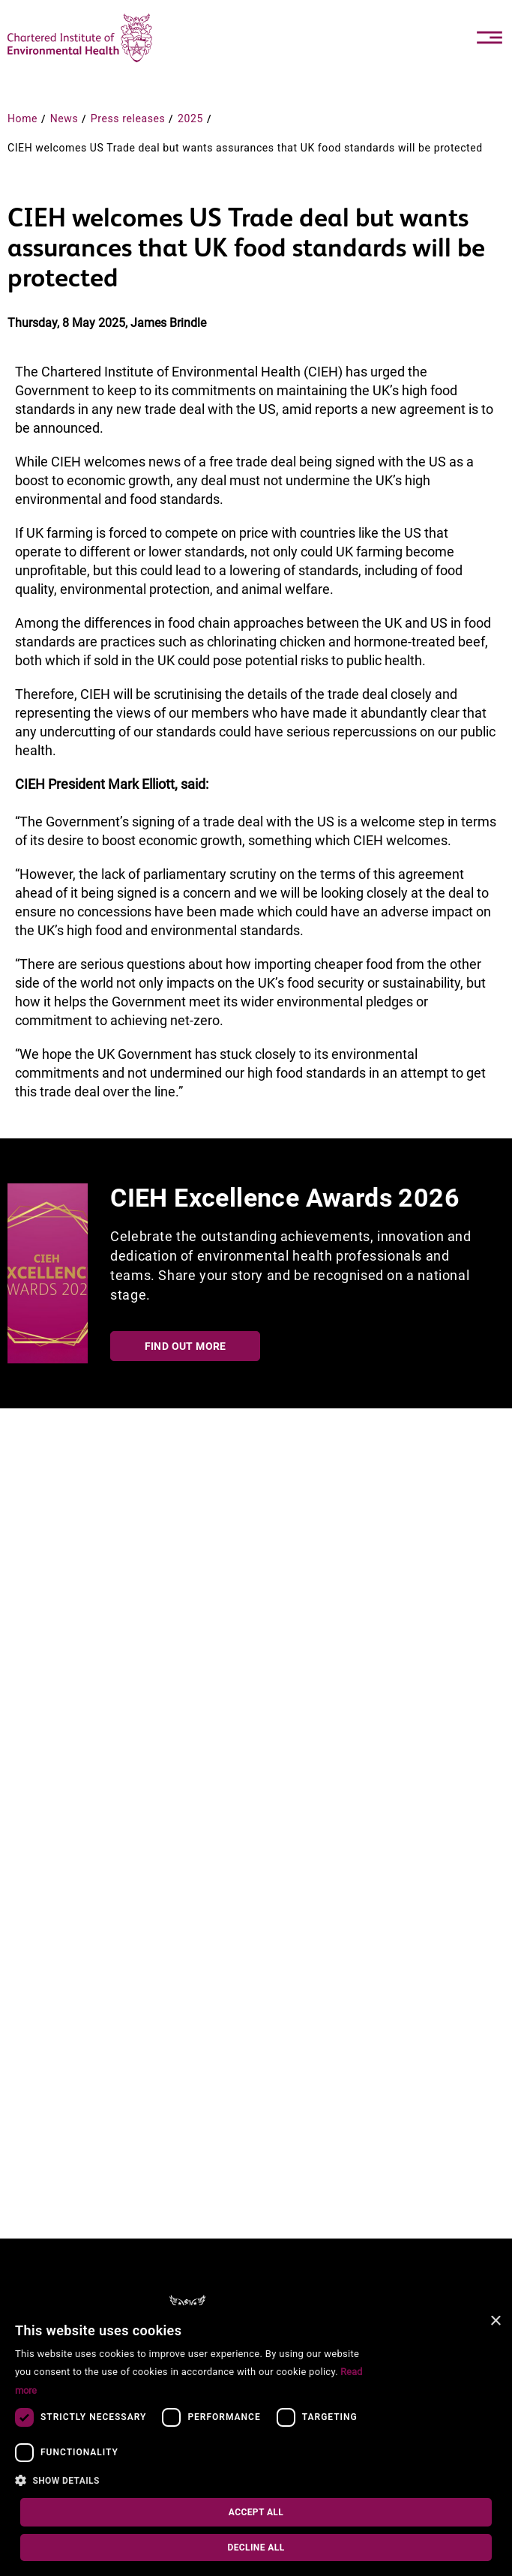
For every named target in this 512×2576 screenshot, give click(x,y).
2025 (190, 118)
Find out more (185, 1346)
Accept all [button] (256, 2512)
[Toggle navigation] (490, 37)
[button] (195, 2481)
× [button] (495, 2321)
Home (22, 118)
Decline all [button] (255, 2547)
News (64, 118)
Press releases (128, 118)
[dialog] (256, 2440)
